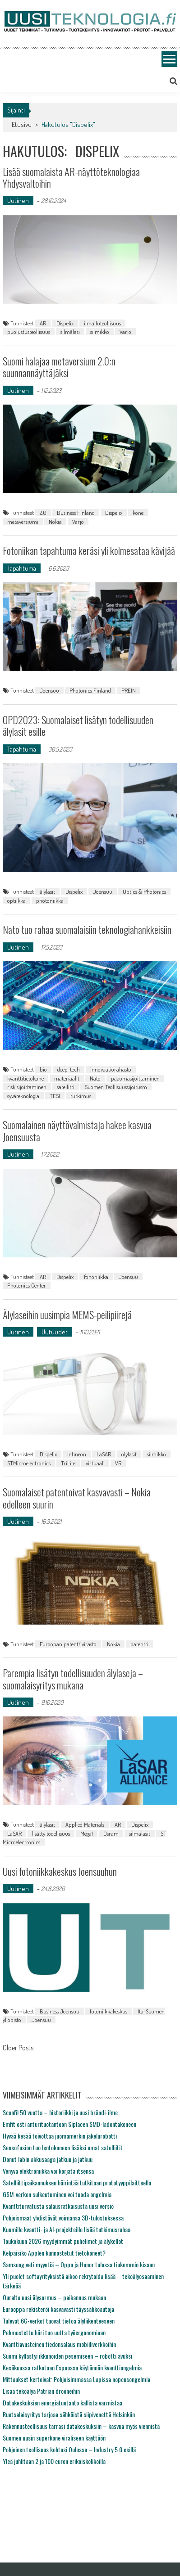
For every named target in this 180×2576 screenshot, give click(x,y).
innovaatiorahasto (110, 1069)
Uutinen (18, 200)
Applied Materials (84, 1824)
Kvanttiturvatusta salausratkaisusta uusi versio (58, 2206)
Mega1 (86, 1833)
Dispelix (65, 323)
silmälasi (70, 331)
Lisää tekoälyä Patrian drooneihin (41, 2391)
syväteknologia (23, 1095)
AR (43, 323)
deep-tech (68, 1069)
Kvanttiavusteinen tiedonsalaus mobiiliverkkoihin (59, 2344)
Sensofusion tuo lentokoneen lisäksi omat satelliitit (63, 2147)
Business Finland (76, 512)
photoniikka (50, 900)
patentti (139, 1644)
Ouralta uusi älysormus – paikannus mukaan (54, 2297)
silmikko (99, 331)
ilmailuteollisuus (102, 323)
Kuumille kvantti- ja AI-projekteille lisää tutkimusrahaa (66, 2229)
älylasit (47, 891)
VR (118, 1463)
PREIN (128, 690)
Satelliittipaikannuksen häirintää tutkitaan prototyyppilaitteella (77, 2182)
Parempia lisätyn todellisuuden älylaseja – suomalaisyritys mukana (73, 1679)
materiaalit (66, 1078)
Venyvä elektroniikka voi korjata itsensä (48, 2170)
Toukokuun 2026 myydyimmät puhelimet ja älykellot (63, 2241)
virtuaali (95, 1463)
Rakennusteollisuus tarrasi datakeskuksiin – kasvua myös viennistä (81, 2426)
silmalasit (139, 1833)
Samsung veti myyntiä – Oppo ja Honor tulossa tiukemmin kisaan (79, 2264)
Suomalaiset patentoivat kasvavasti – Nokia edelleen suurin (77, 1498)
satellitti (65, 1086)
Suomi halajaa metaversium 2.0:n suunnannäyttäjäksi (59, 367)
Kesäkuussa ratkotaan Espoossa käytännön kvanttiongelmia (72, 2367)
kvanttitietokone (25, 1078)
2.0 (43, 512)
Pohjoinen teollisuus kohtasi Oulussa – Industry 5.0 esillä (69, 2449)
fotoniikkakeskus (108, 2011)
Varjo (125, 331)
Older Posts (18, 2048)
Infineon (76, 1454)
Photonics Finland (90, 690)
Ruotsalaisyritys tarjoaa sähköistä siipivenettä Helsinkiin (69, 2414)
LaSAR (104, 1454)
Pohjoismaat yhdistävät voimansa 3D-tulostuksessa (63, 2217)
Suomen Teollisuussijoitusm (116, 1086)
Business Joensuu (59, 2011)
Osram (111, 1833)
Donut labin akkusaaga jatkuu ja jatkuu (47, 2159)
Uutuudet (55, 1332)
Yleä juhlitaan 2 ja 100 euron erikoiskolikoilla (54, 2461)
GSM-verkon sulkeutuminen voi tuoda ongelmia (57, 2194)
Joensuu (49, 690)
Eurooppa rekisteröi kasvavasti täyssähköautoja (58, 2309)
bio (43, 1069)
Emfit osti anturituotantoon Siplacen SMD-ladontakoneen (69, 2124)
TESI (55, 1095)
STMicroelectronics (29, 1463)
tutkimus (80, 1095)
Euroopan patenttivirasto (68, 1644)
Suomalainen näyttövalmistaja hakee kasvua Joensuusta (77, 1130)
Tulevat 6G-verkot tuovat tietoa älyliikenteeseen (59, 2320)
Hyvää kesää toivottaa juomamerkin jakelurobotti (60, 2135)
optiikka (16, 900)
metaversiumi (22, 521)
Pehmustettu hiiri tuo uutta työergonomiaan (54, 2332)
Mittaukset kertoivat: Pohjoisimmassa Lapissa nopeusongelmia (76, 2379)
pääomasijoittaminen (135, 1078)
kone (138, 512)
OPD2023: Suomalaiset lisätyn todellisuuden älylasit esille (78, 725)
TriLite (68, 1463)
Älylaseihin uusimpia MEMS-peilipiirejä (67, 1314)
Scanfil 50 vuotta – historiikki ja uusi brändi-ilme (60, 2112)
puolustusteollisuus (28, 331)
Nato (95, 1078)
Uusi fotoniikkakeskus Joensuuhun (60, 1871)
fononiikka (96, 1276)
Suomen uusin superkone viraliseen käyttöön (54, 2437)
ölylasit (129, 1454)
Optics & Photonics (144, 891)
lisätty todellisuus (51, 1833)
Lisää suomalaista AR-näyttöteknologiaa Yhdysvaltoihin (71, 177)
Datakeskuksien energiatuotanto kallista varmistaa (62, 2402)
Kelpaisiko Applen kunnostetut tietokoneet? (54, 2252)
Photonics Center (26, 1285)
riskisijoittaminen (26, 1086)
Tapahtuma (21, 568)
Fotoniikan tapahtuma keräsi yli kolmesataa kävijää (89, 550)
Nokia (55, 521)
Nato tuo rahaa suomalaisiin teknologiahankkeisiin (87, 929)
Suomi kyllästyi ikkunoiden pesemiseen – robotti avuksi (67, 2355)
